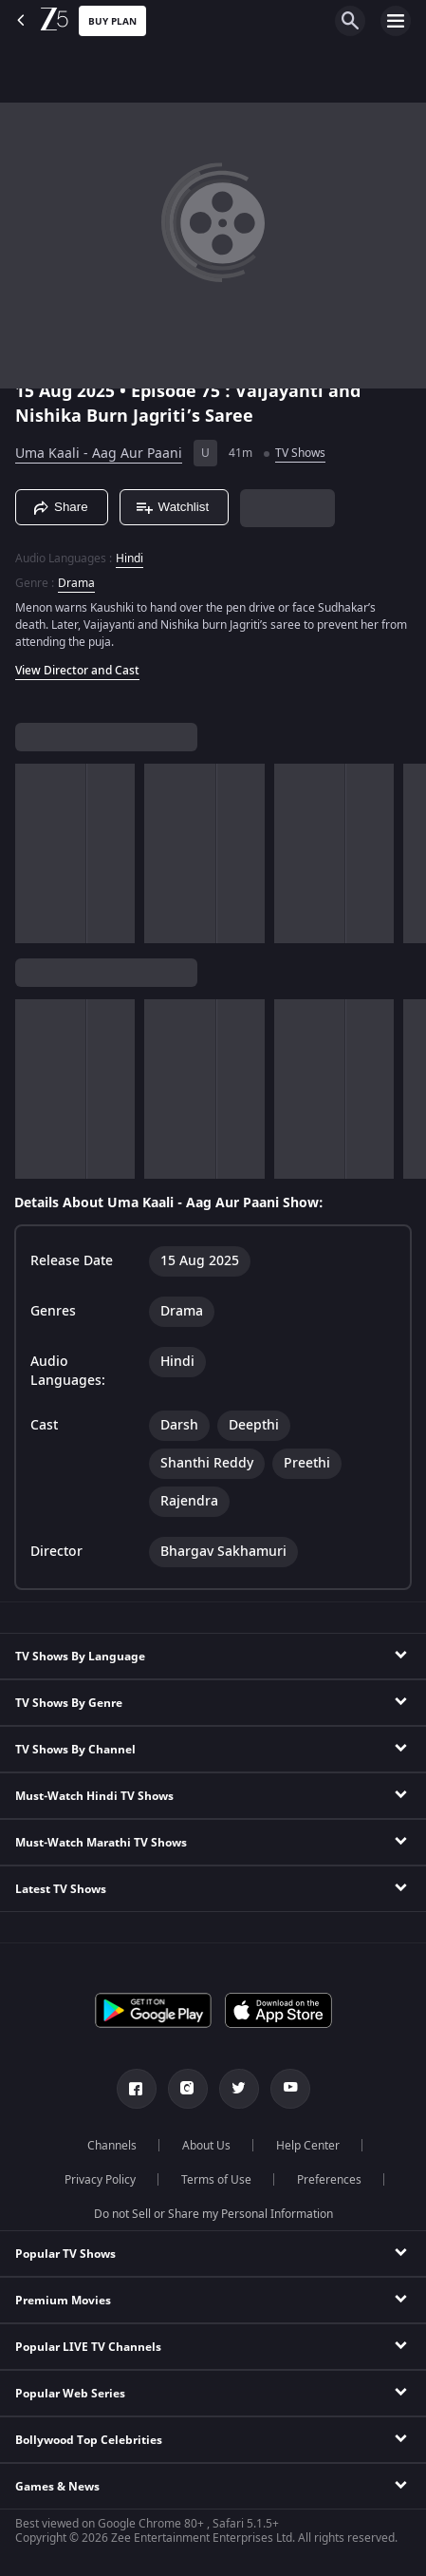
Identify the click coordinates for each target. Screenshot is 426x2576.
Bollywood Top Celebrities (88, 2440)
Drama (76, 583)
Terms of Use (216, 2179)
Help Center (308, 2145)
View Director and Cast (77, 670)
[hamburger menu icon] (395, 21)
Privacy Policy (100, 2179)
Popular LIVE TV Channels (88, 2347)
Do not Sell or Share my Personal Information (213, 2214)
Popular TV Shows (65, 2254)
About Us (206, 2145)
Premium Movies (63, 2300)
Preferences (329, 2179)
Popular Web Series (70, 2393)
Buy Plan (112, 21)
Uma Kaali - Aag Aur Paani (98, 454)
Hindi (129, 558)
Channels (112, 2145)
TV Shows (300, 453)
